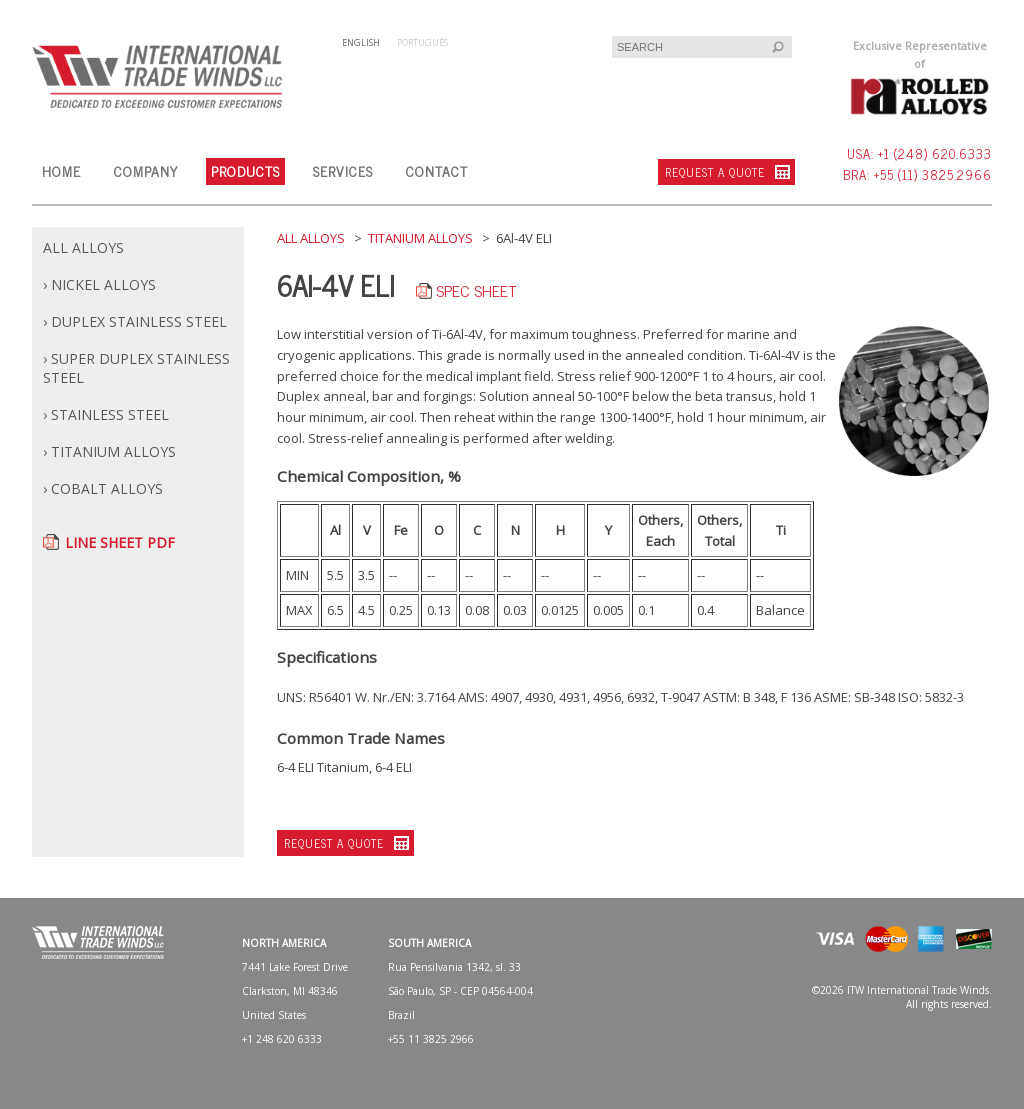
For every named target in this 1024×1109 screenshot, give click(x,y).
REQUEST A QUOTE (715, 172)
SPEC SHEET (476, 290)
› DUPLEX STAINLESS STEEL (135, 321)
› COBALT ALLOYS (103, 488)
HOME (61, 170)
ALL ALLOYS (83, 247)
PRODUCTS (245, 170)
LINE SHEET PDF (120, 542)
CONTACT (437, 170)
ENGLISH (361, 42)
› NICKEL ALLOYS (99, 284)
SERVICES (343, 170)
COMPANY (146, 170)
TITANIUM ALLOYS (420, 238)
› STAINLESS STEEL (106, 414)
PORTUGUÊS (422, 42)
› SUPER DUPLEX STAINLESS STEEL (136, 368)
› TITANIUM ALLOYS (109, 451)
